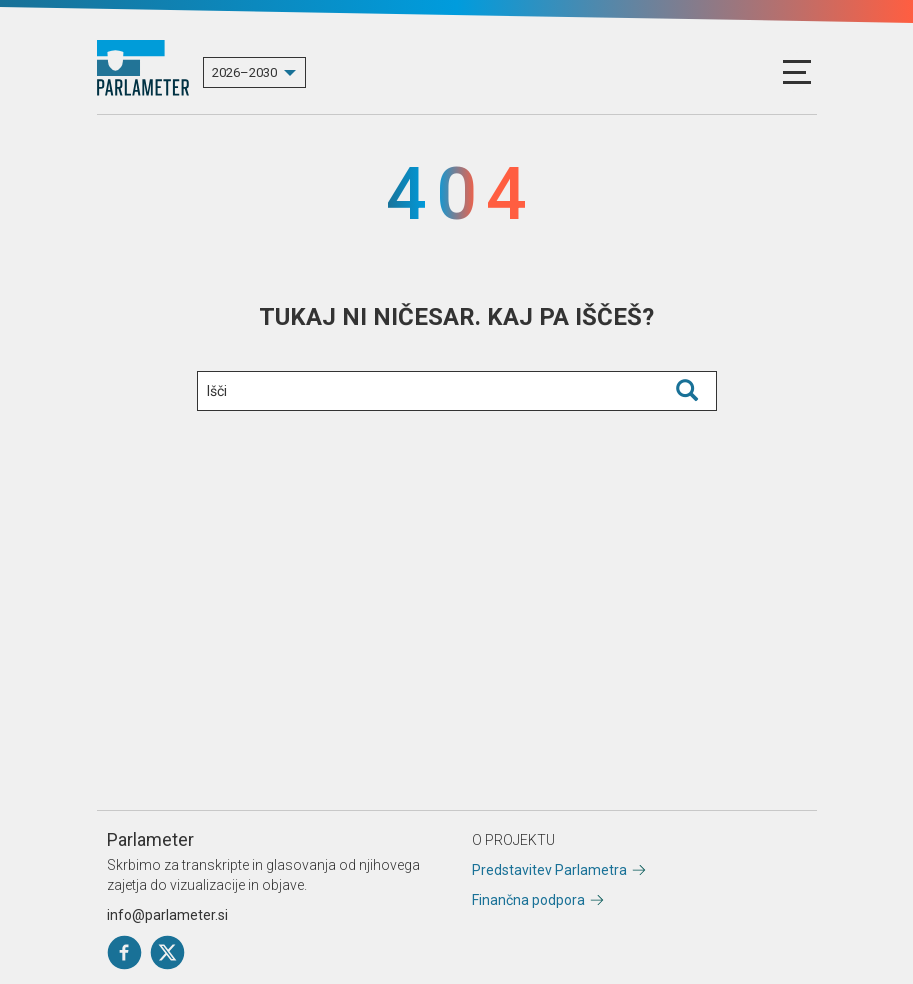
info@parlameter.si (167, 915)
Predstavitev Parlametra (549, 870)
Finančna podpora (528, 900)
